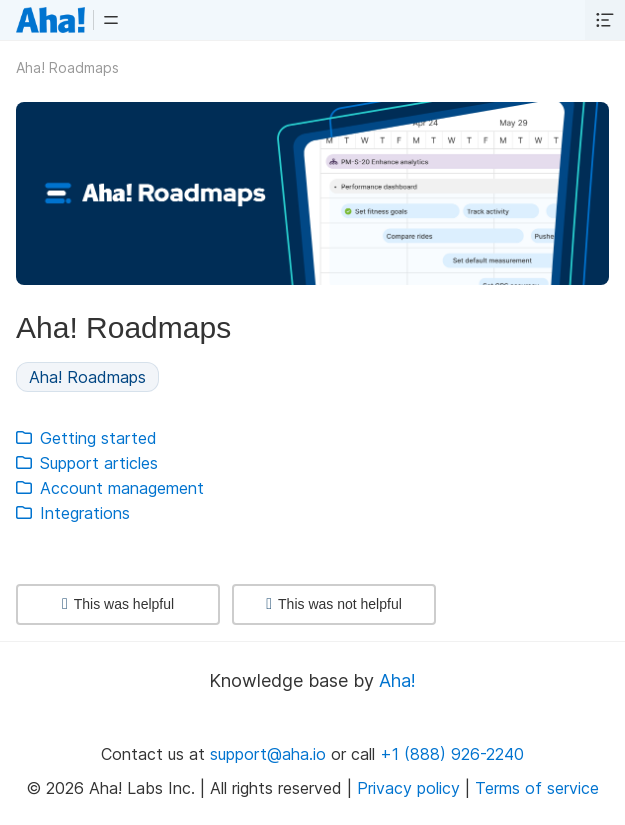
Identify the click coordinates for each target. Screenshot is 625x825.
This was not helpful (334, 604)
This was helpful (118, 604)
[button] (111, 20)
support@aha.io (268, 754)
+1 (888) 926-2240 (452, 754)
